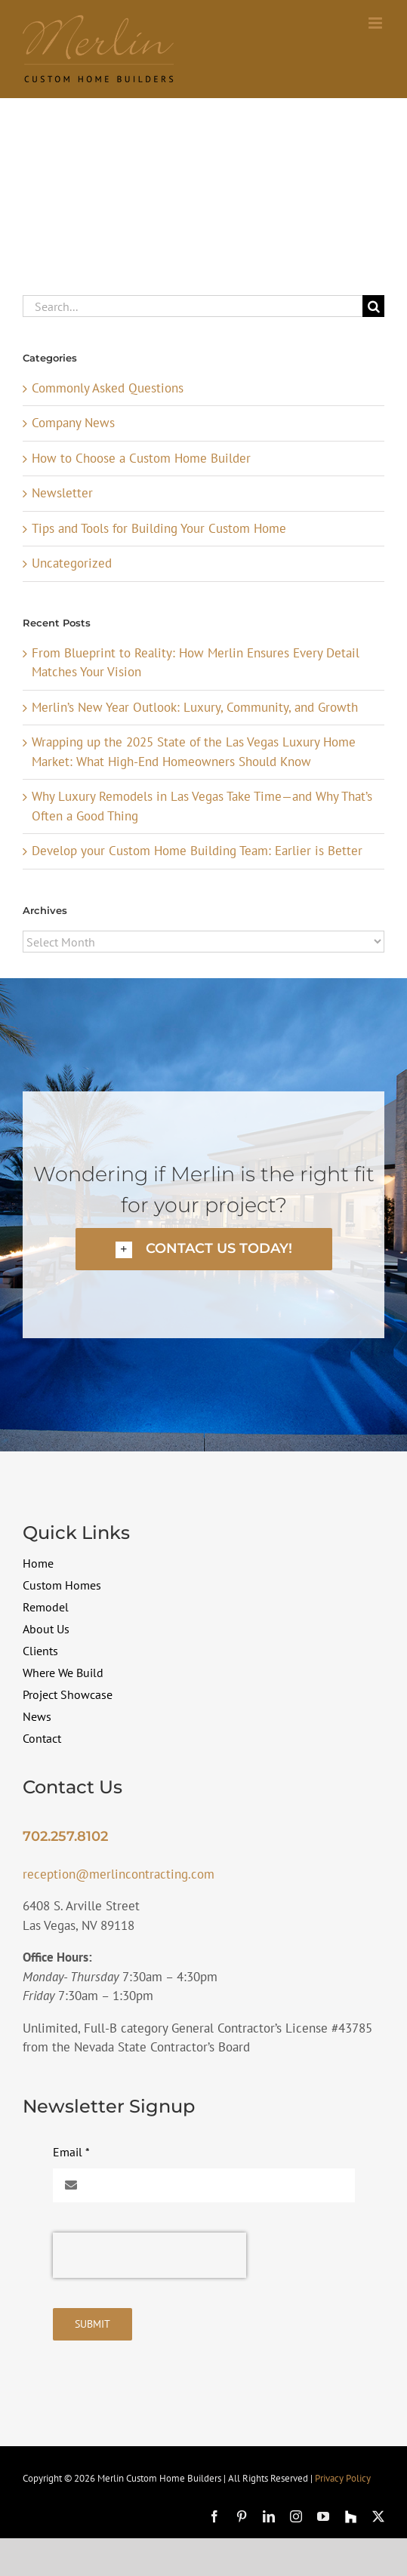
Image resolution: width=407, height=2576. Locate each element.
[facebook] (214, 2516)
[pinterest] (242, 2516)
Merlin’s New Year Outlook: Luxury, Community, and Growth (195, 707)
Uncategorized (72, 563)
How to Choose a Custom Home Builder (141, 458)
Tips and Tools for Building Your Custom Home (159, 528)
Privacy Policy (343, 2478)
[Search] (373, 306)
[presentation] (149, 2255)
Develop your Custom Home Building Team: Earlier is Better (197, 850)
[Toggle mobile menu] (376, 23)
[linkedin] (269, 2516)
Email (71, 2151)
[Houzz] (350, 2516)
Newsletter (62, 493)
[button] (204, 1249)
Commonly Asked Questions (107, 388)
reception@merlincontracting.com (118, 1874)
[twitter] (378, 2516)
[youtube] (323, 2516)
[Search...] (192, 306)
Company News (73, 422)
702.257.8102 (65, 1836)
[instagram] (296, 2516)
